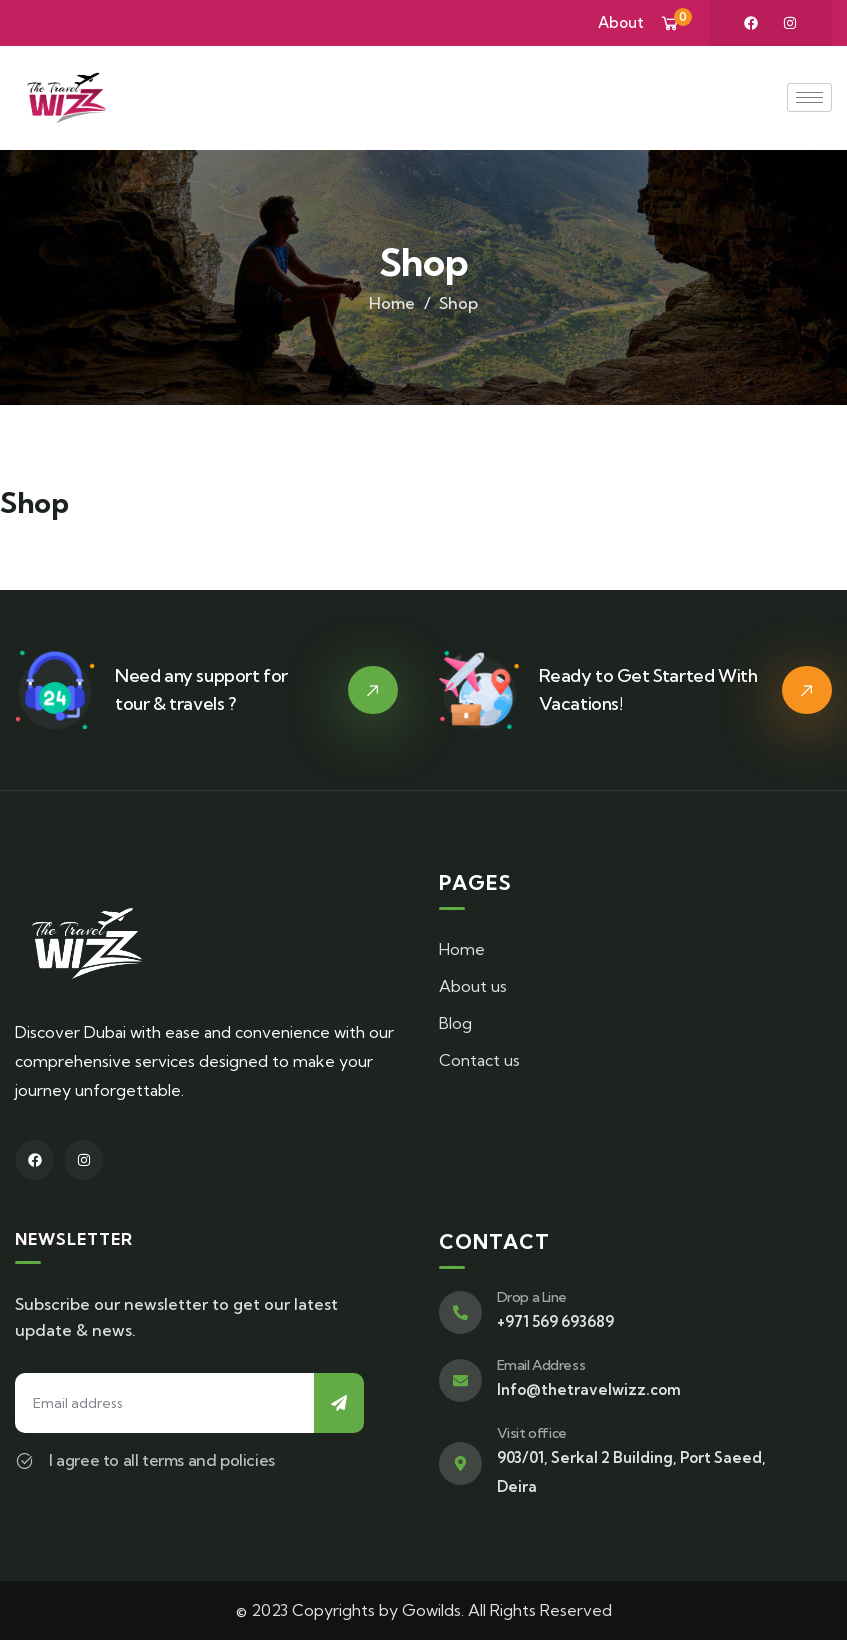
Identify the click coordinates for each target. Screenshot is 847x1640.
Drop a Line (532, 1297)
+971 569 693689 (555, 1321)
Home (392, 303)
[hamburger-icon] (809, 97)
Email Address (541, 1365)
